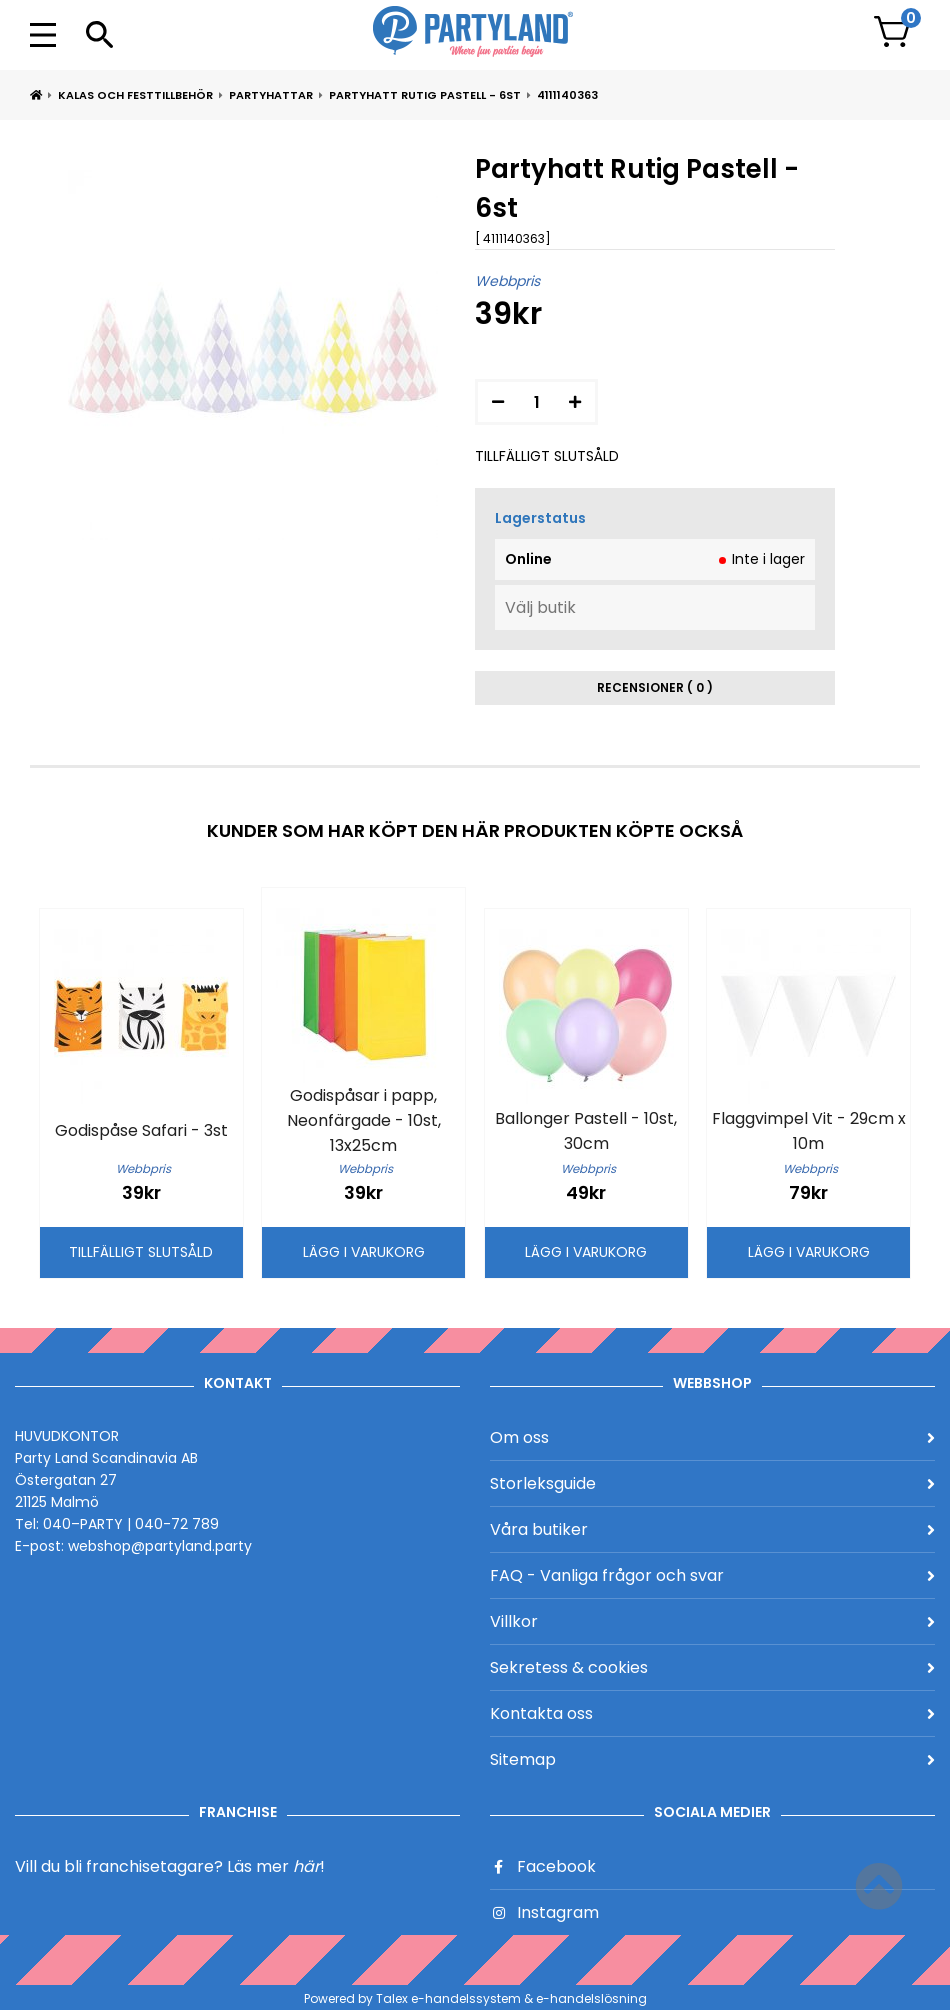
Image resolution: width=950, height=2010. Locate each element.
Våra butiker (712, 1529)
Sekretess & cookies (712, 1667)
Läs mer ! (276, 1866)
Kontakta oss (712, 1713)
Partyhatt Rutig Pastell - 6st (425, 95)
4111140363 (567, 95)
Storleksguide (712, 1483)
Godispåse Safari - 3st (141, 1130)
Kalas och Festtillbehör (135, 95)
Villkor (712, 1621)
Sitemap (712, 1759)
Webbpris (507, 281)
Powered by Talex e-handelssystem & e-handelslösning (475, 1998)
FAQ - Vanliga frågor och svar (712, 1575)
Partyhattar (271, 95)
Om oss (712, 1437)
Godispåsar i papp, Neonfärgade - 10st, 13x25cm (364, 1120)
